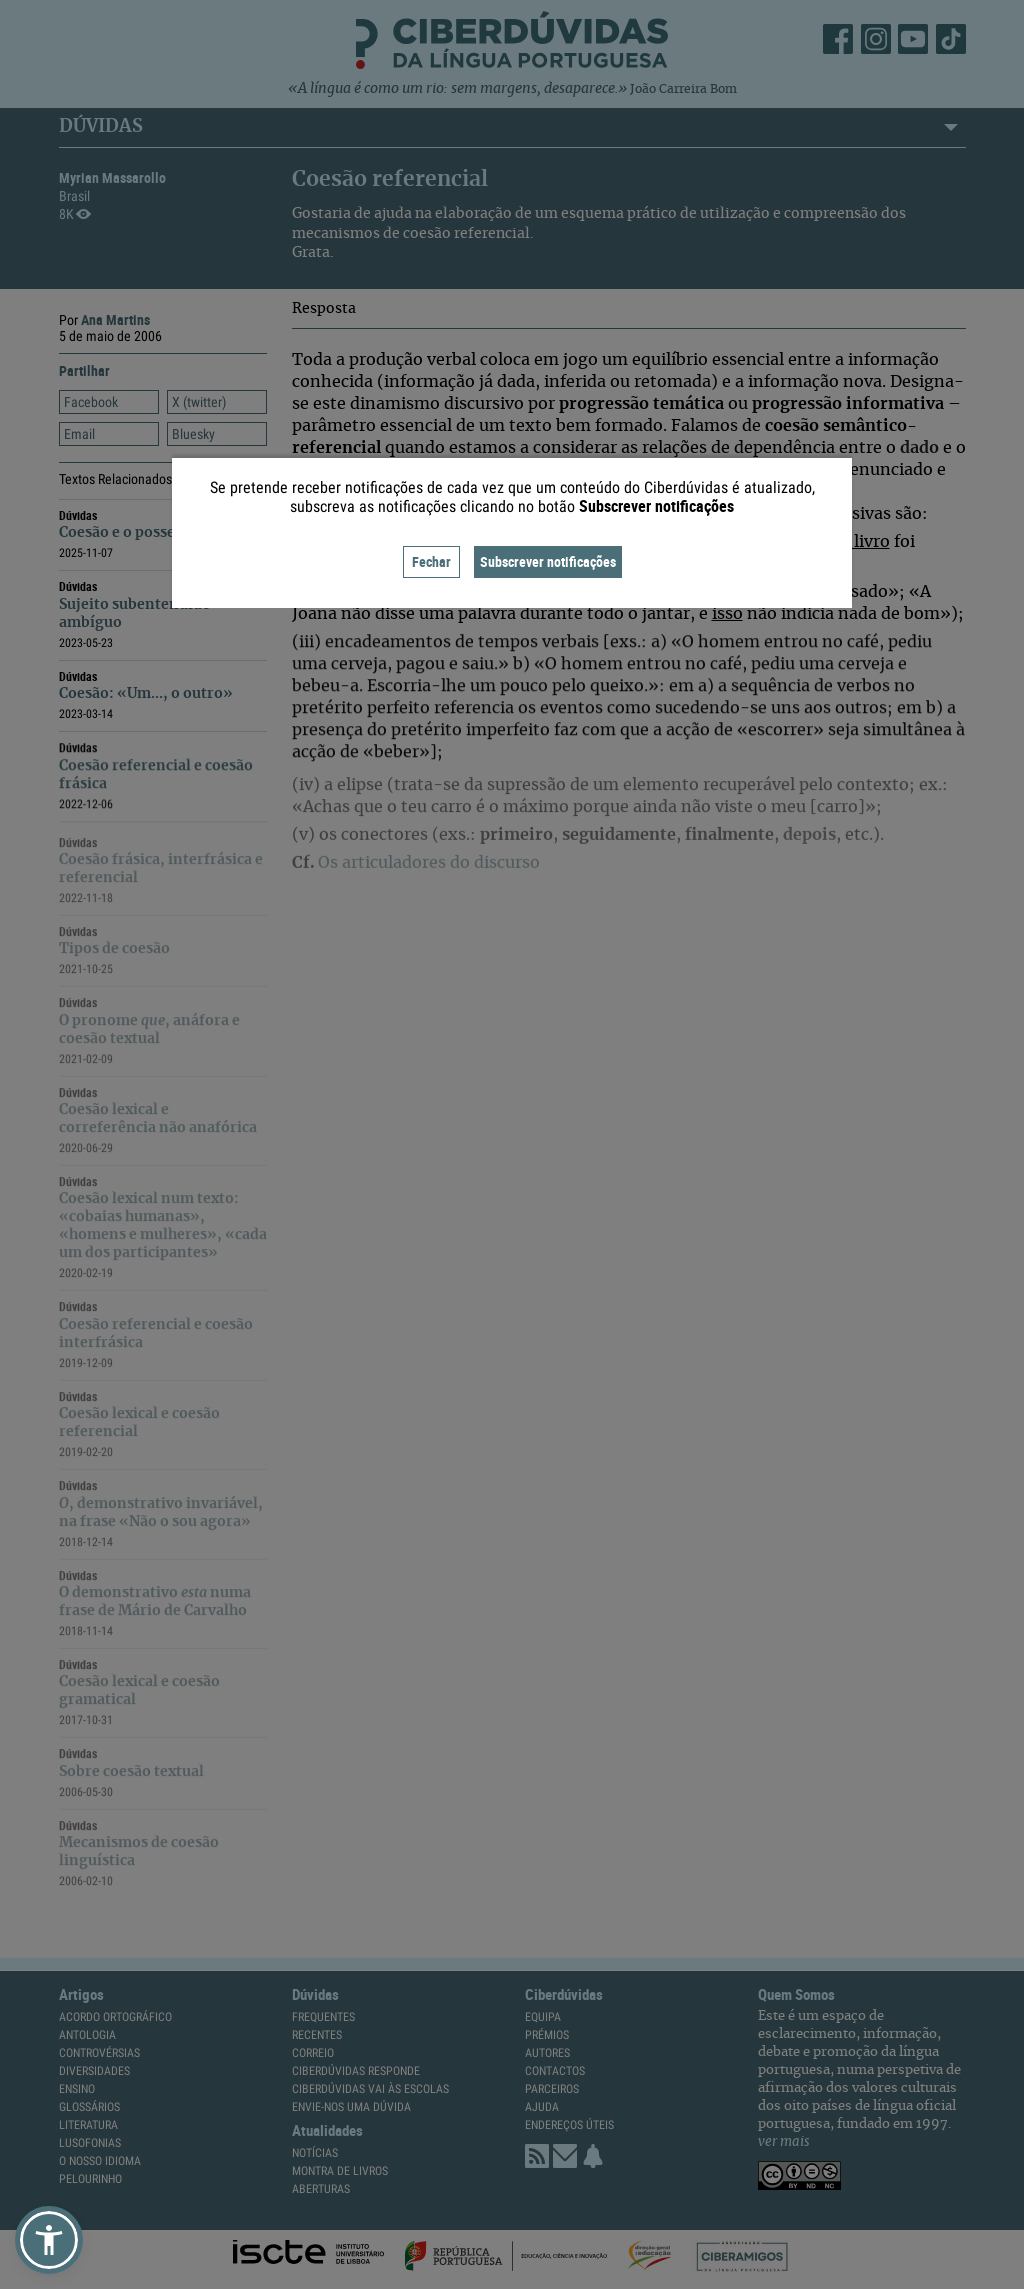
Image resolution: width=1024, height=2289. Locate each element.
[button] (49, 2240)
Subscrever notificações (548, 561)
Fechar (431, 561)
